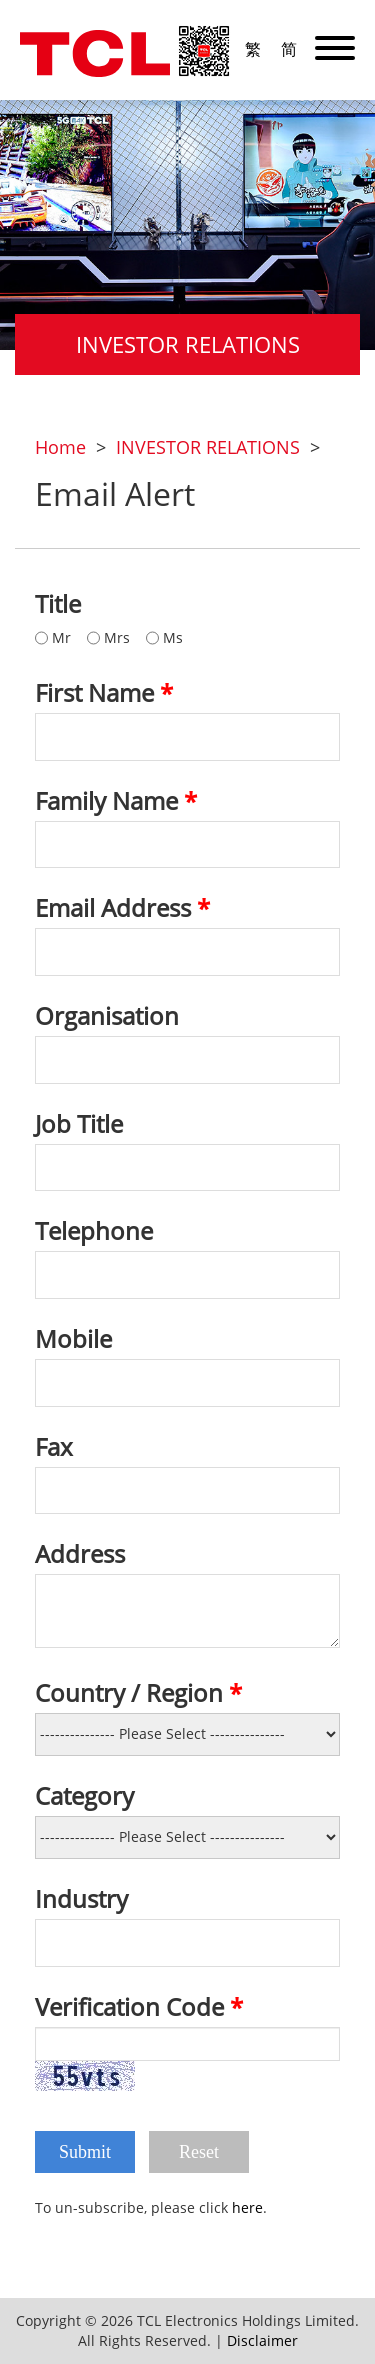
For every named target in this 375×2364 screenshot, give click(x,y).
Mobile (73, 1339)
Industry (81, 1899)
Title (58, 604)
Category (84, 1796)
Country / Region (138, 1693)
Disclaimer (262, 2340)
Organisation (107, 1016)
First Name (104, 693)
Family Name (116, 801)
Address (80, 1554)
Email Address (122, 908)
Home (60, 447)
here (247, 2207)
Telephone (94, 1231)
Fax (54, 1447)
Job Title (79, 1124)
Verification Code (139, 2007)
